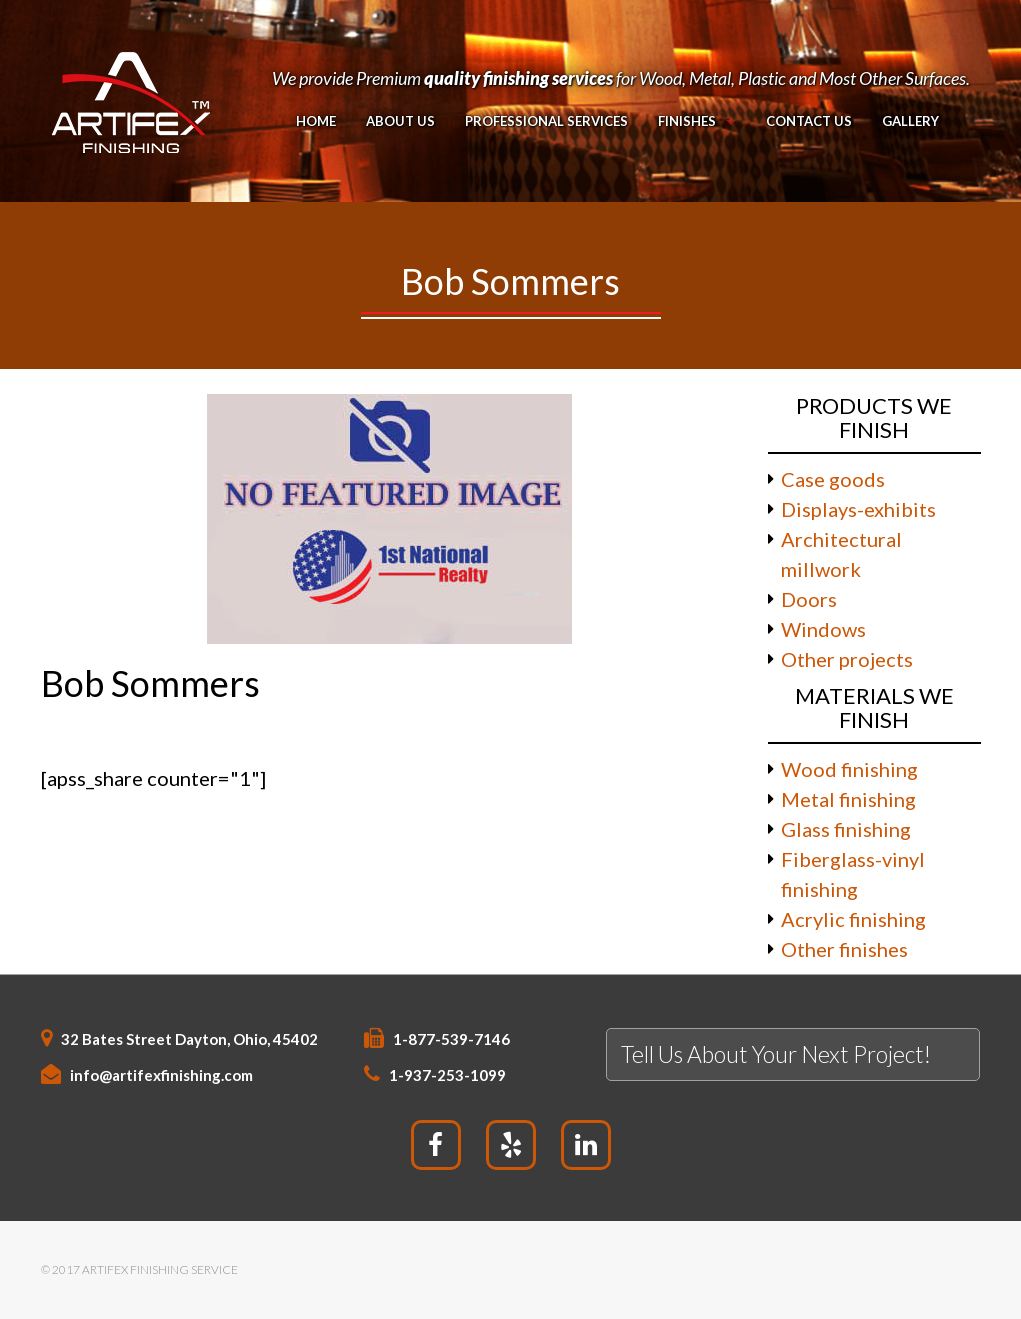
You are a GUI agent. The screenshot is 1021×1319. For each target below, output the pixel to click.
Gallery (909, 121)
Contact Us (808, 121)
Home (316, 121)
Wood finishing (849, 769)
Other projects (847, 659)
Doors (809, 599)
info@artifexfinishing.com (161, 1075)
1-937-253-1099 (447, 1075)
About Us (400, 121)
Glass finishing (846, 829)
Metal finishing (848, 799)
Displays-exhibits (858, 509)
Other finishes (844, 949)
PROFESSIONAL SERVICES (546, 121)
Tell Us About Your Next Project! (776, 1054)
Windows (823, 629)
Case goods (833, 479)
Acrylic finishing (853, 919)
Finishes (687, 121)
